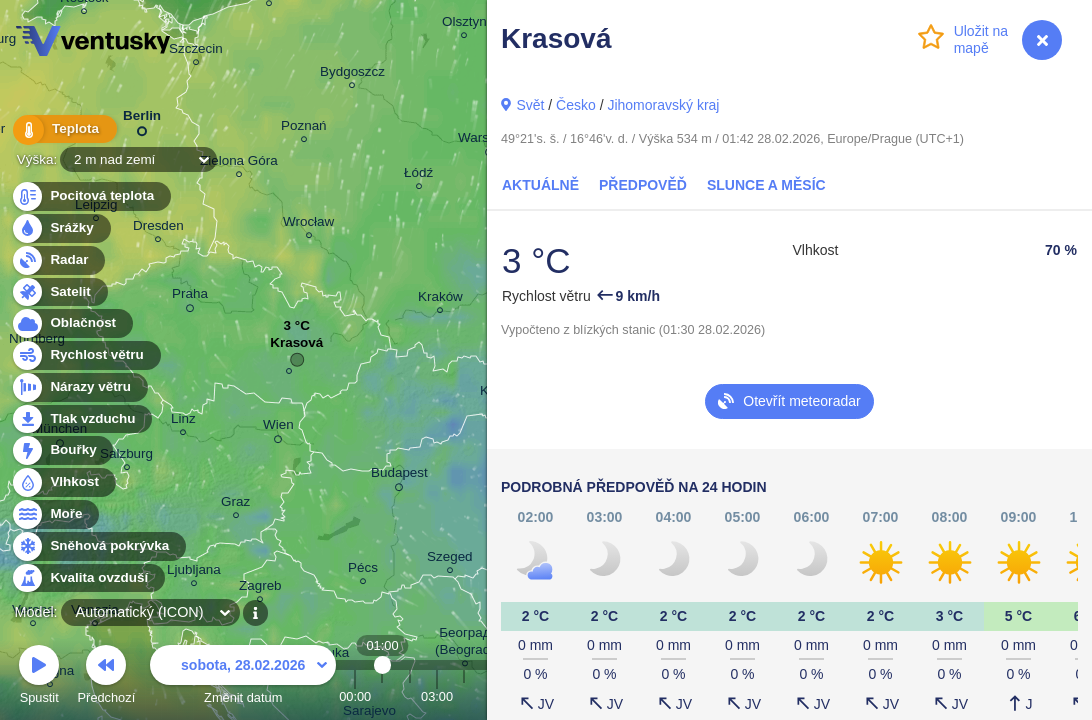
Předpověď (643, 185)
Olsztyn (464, 24)
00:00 (355, 696)
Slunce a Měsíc (766, 185)
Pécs (363, 570)
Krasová (296, 347)
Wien (278, 428)
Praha (190, 297)
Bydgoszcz (352, 74)
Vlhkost (63, 482)
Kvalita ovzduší (87, 578)
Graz (235, 504)
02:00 (410, 696)
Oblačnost (71, 323)
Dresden (158, 228)
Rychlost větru (85, 355)
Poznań (304, 128)
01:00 (382, 696)
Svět (530, 105)
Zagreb (260, 588)
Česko (576, 105)
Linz (183, 421)
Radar (58, 260)
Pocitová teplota (90, 196)
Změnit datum (243, 677)
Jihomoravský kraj (663, 105)
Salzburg (126, 456)
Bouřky (62, 450)
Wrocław (308, 224)
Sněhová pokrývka (98, 546)
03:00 (437, 696)
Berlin (142, 119)
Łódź (418, 175)
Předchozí (107, 677)
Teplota (62, 129)
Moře (55, 514)
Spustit (39, 677)
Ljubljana (194, 572)
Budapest (399, 476)
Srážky (60, 228)
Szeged (450, 559)
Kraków (440, 299)
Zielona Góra (239, 163)
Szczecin (196, 51)
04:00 (464, 696)
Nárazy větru (79, 387)
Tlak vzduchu (81, 419)
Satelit (59, 292)
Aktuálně (540, 185)
